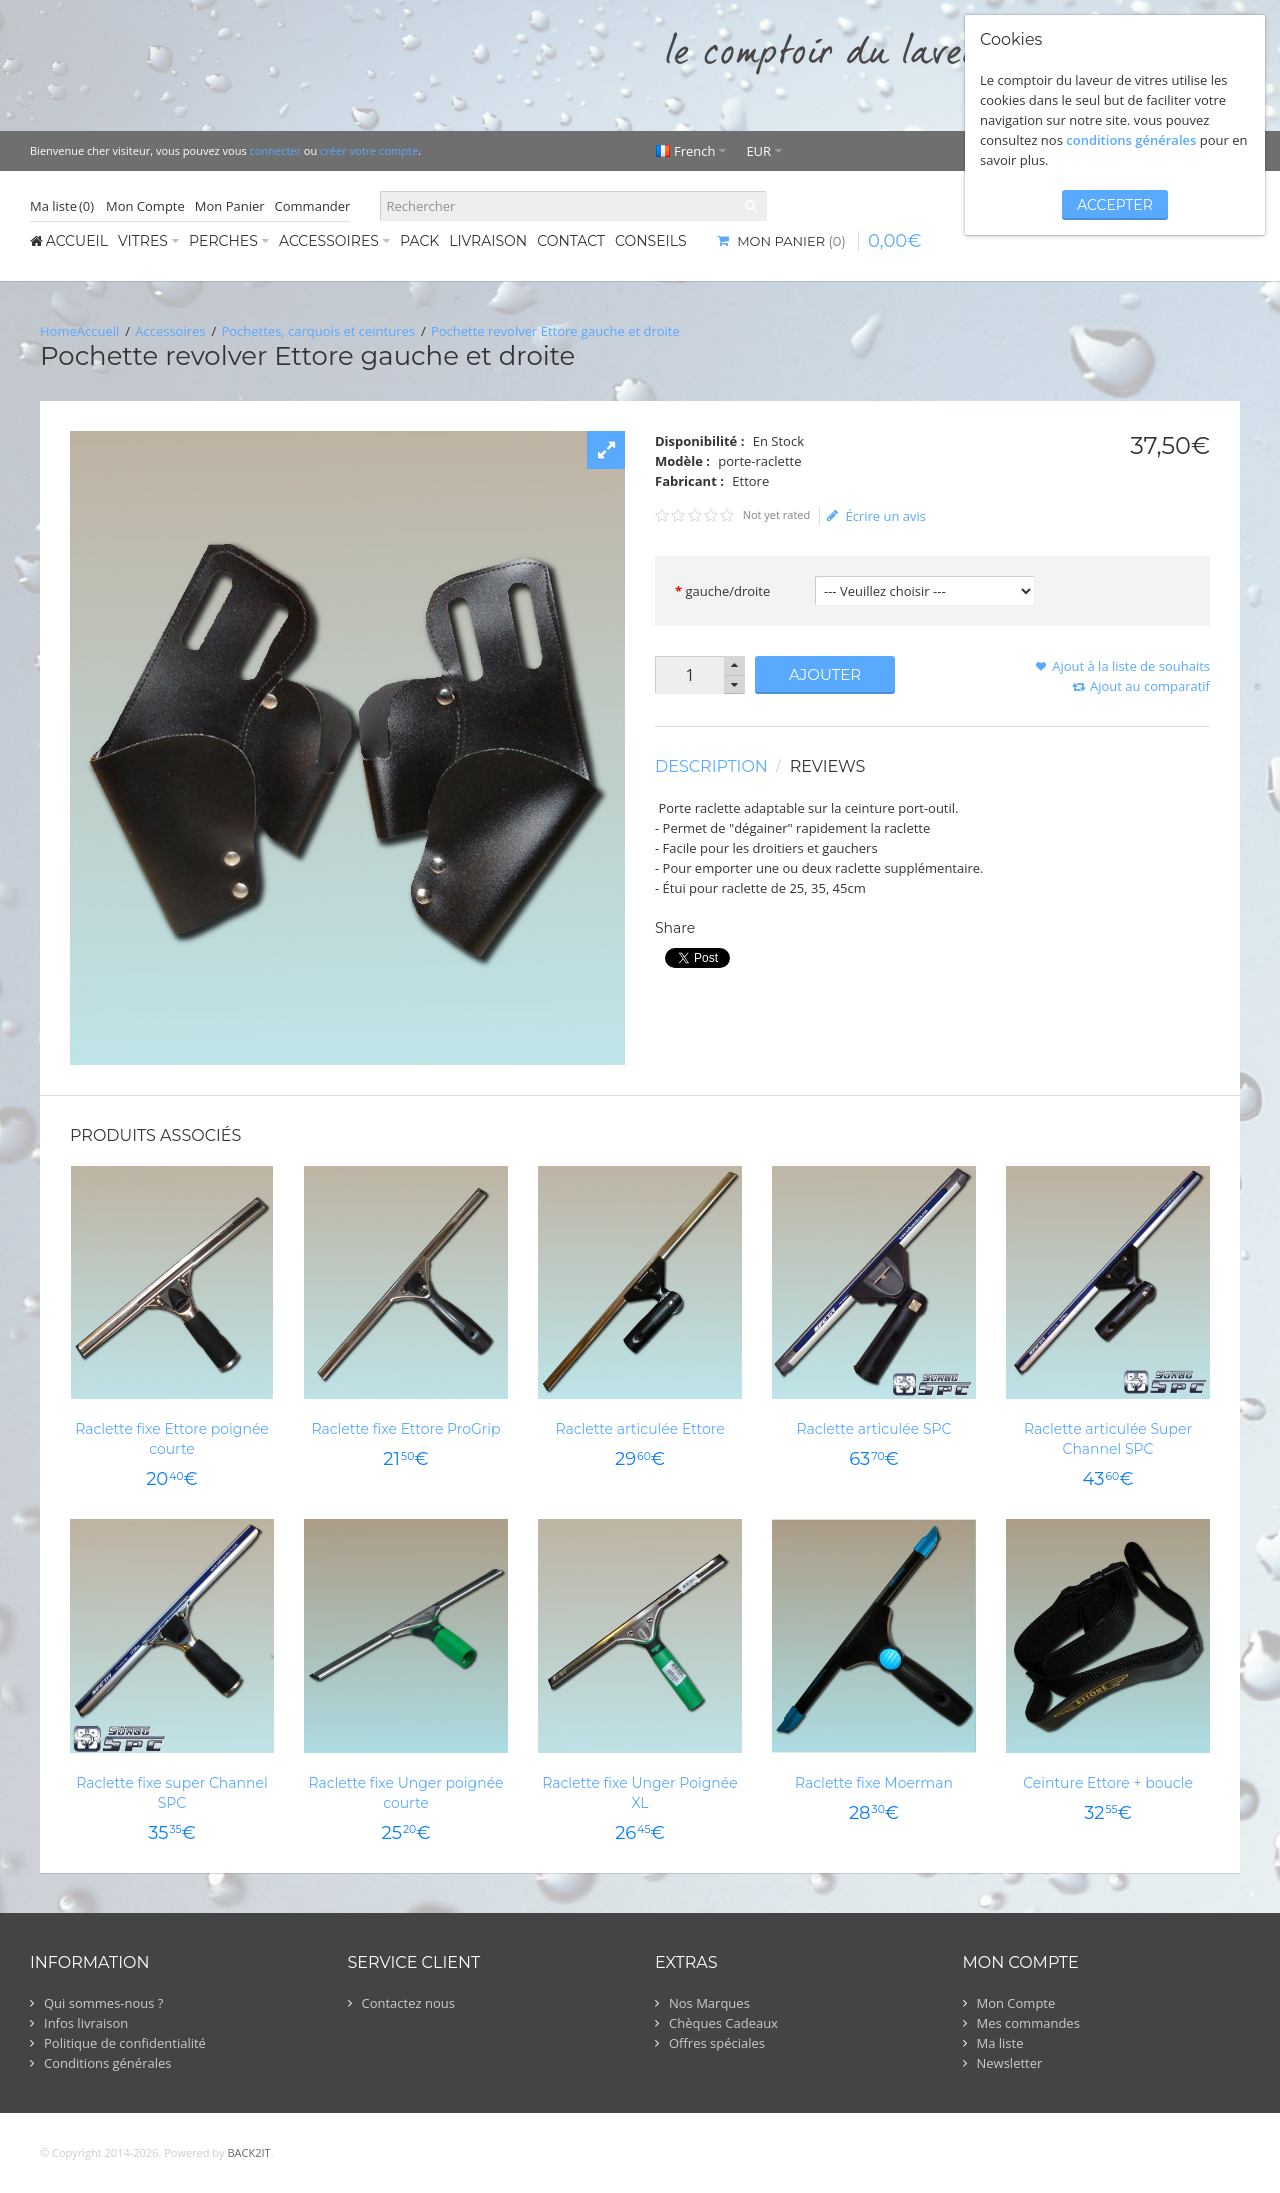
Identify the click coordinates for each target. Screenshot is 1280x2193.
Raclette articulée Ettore (639, 1429)
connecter (275, 150)
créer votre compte (369, 150)
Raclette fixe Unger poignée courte (405, 1793)
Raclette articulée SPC (873, 1429)
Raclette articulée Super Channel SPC (1108, 1439)
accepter (1115, 205)
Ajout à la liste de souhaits (1131, 666)
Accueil (98, 331)
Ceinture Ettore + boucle (1108, 1783)
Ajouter (825, 674)
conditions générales (1131, 140)
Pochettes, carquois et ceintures (318, 331)
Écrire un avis (876, 516)
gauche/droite (727, 591)
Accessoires (170, 331)
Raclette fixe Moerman (874, 1783)
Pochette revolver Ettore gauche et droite (555, 331)
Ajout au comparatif (1150, 686)
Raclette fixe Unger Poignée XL (640, 1793)
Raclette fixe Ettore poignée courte (172, 1439)
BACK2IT (248, 2152)
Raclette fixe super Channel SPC (172, 1793)
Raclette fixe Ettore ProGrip (405, 1429)
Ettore (750, 481)
